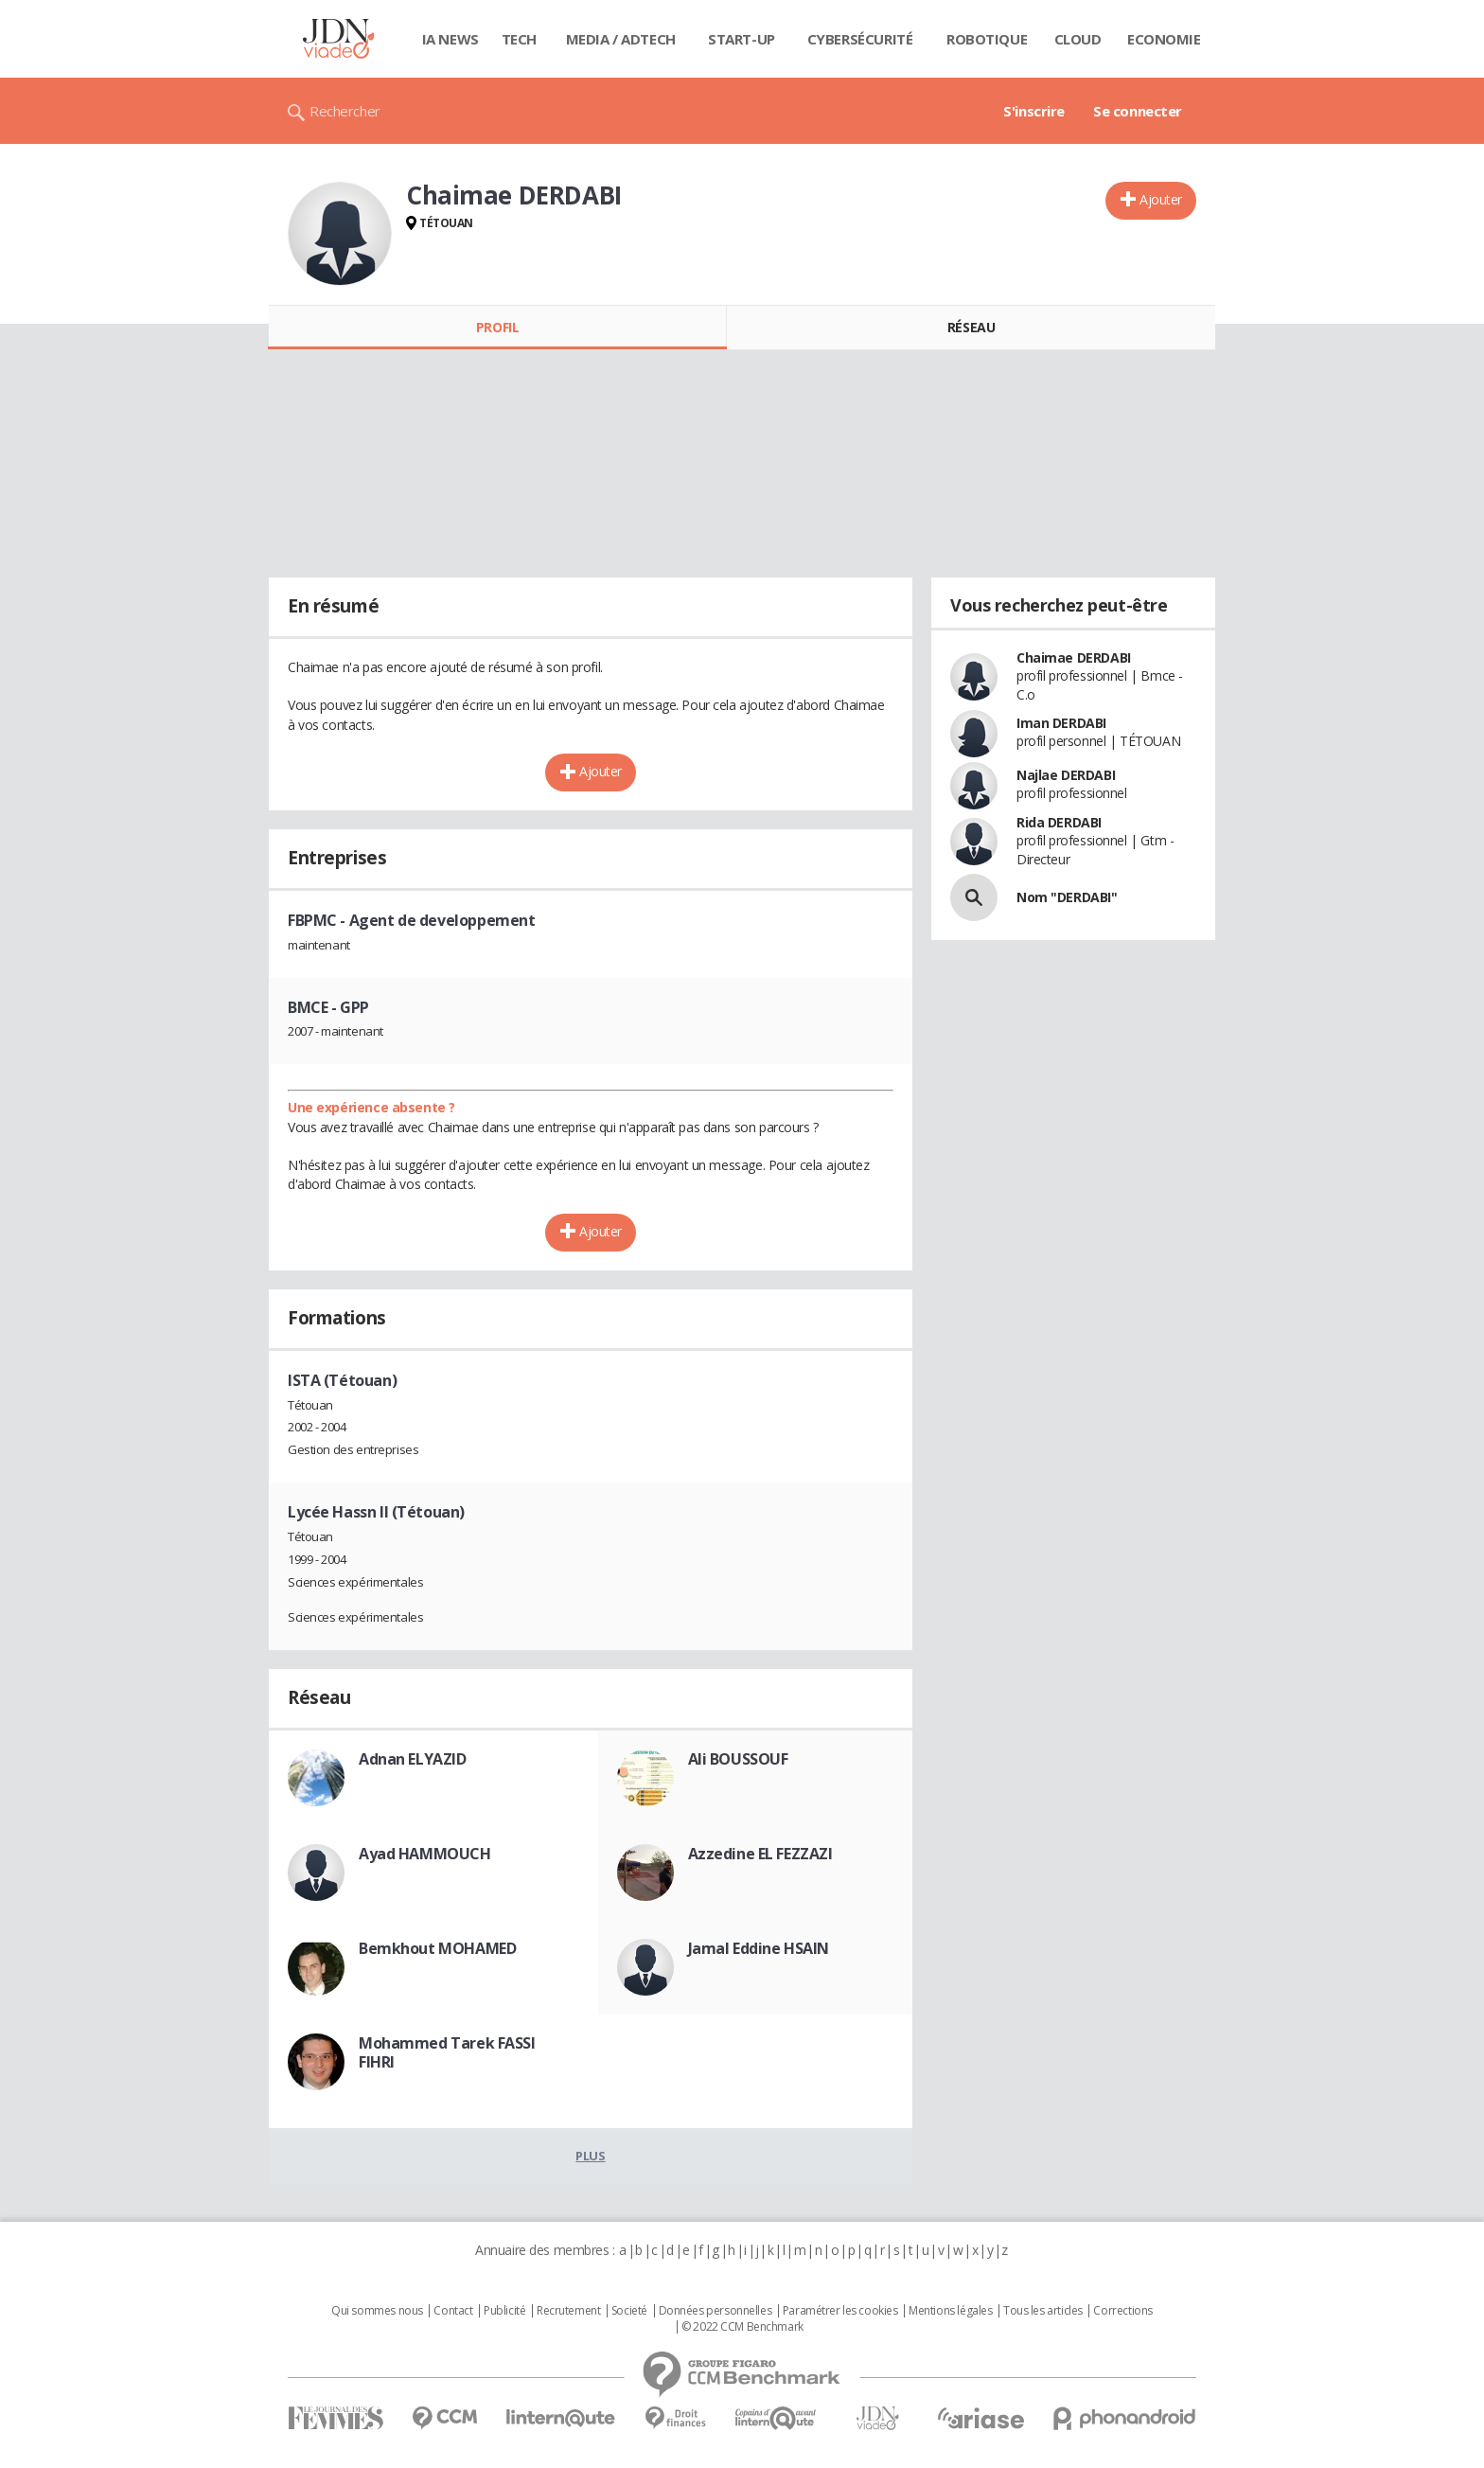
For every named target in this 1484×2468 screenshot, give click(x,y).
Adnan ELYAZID (413, 1759)
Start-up (741, 38)
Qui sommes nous (377, 2310)
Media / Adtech (621, 38)
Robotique (986, 38)
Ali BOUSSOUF (738, 1759)
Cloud (1078, 38)
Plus (590, 2155)
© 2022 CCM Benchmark (742, 2327)
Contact (452, 2310)
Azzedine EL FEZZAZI (760, 1853)
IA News (450, 38)
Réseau (971, 327)
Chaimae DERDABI (1073, 657)
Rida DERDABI (1059, 822)
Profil (497, 327)
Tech (519, 38)
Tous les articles (1043, 2310)
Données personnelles (715, 2310)
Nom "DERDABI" (1067, 897)
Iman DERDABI (1061, 723)
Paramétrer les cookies (840, 2310)
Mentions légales (950, 2310)
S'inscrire (1034, 110)
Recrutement (568, 2310)
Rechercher (344, 110)
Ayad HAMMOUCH (425, 1853)
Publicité (504, 2310)
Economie (1164, 38)
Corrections (1122, 2310)
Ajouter (1161, 199)
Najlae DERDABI (1065, 775)
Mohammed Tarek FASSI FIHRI (447, 2052)
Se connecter (1137, 110)
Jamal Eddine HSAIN (758, 1948)
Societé (629, 2310)
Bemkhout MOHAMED (437, 1948)
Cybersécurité (860, 38)
